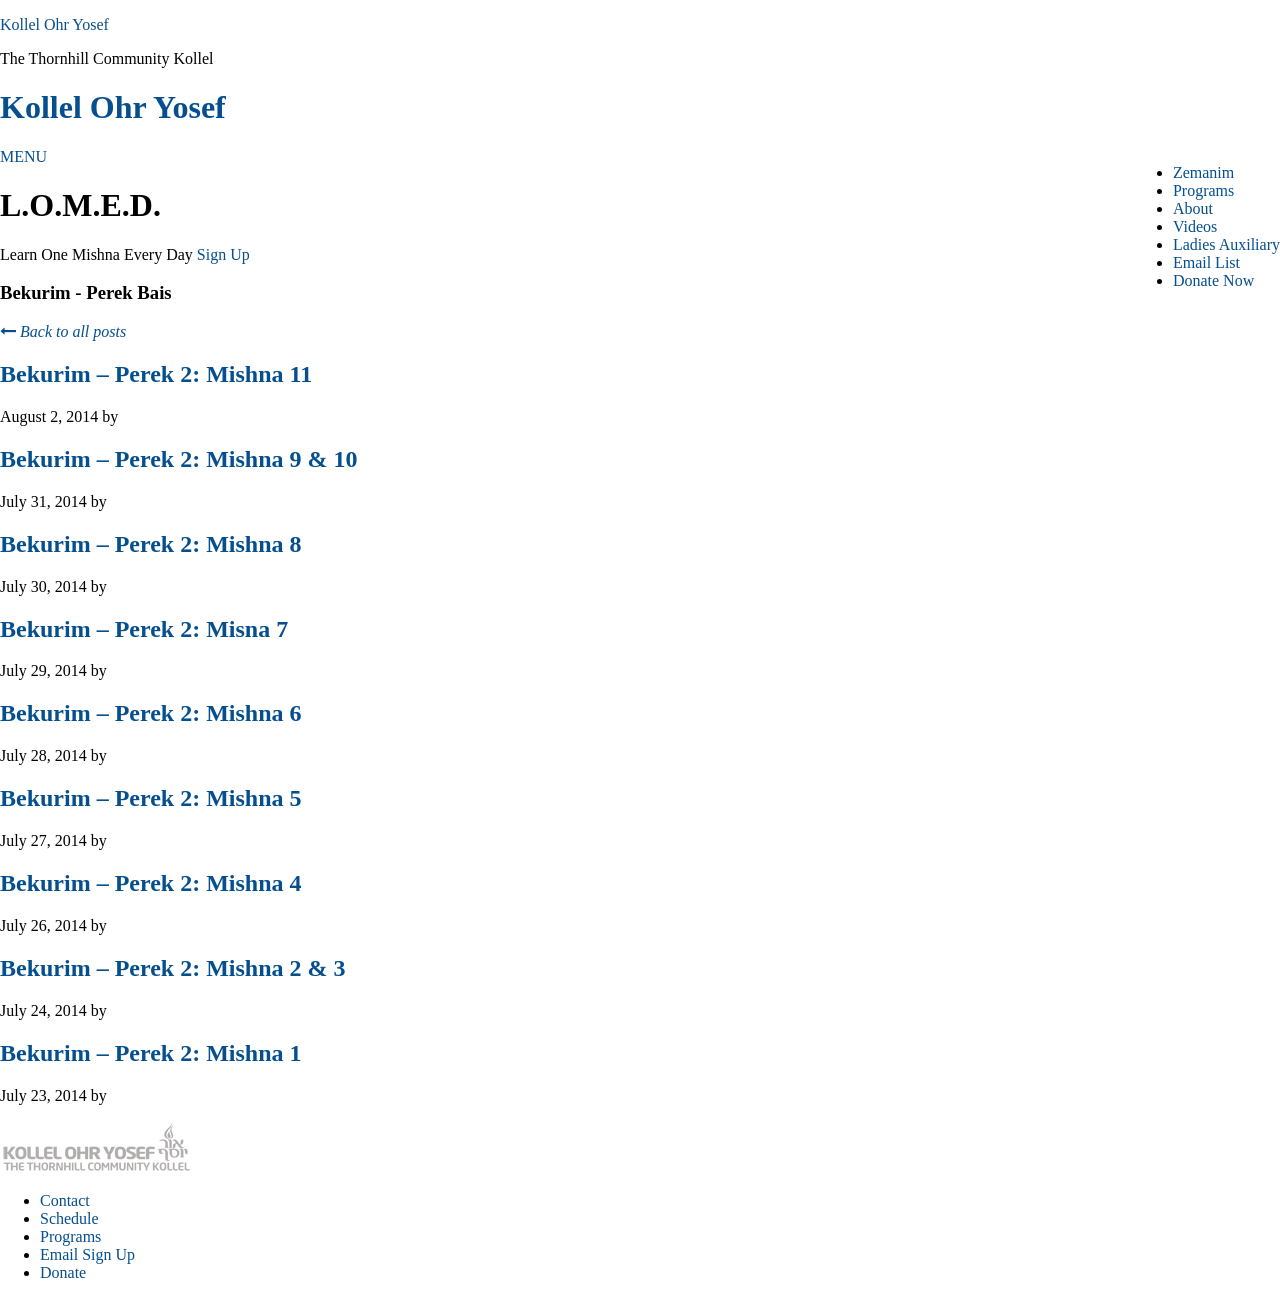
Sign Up (223, 254)
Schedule (69, 1218)
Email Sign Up (87, 1254)
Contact (65, 1200)
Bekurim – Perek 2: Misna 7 (144, 629)
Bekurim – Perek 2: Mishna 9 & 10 (179, 459)
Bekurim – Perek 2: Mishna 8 (151, 544)
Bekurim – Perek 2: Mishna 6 (151, 713)
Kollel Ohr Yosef (54, 24)
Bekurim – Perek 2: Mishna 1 (151, 1053)
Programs (70, 1236)
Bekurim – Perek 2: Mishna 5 (151, 798)
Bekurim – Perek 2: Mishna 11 (156, 374)
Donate (63, 1272)
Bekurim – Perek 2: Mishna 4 (151, 883)
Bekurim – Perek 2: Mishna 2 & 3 (173, 968)
